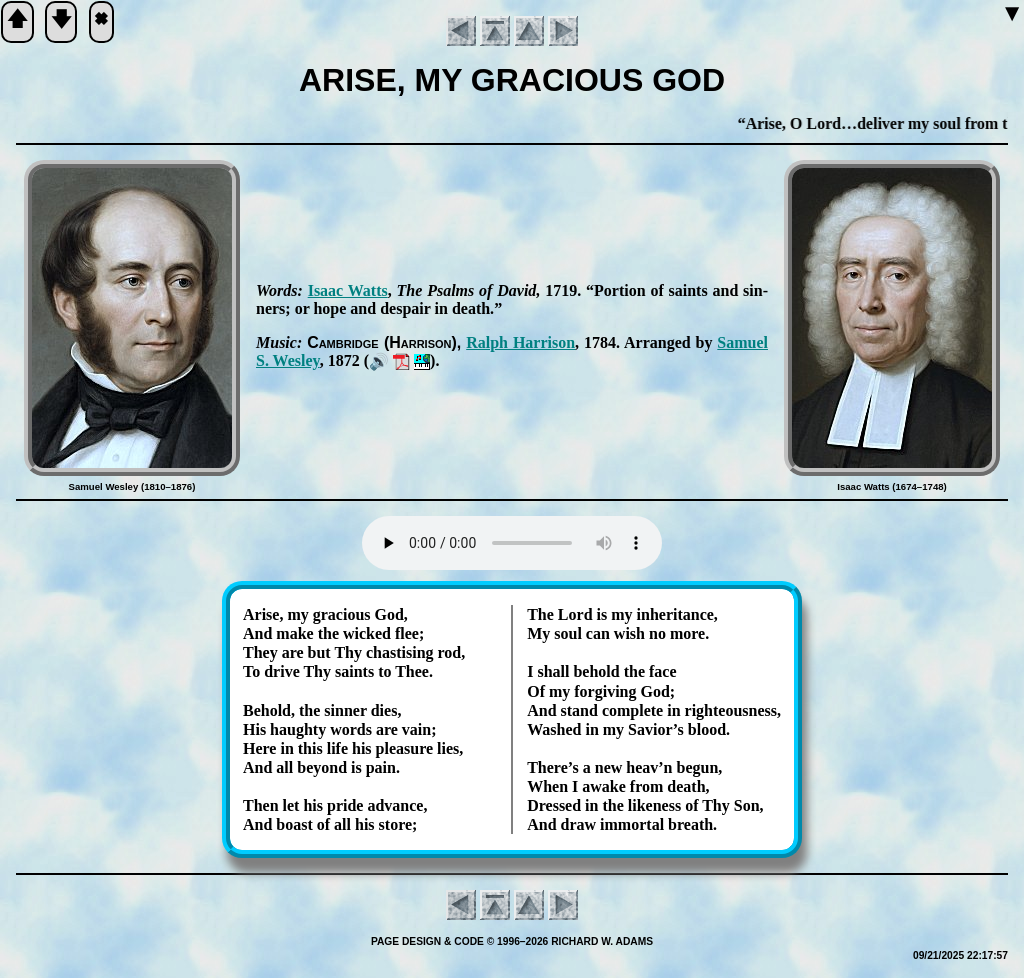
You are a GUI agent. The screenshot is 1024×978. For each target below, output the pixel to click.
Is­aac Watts (348, 290)
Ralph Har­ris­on (520, 342)
